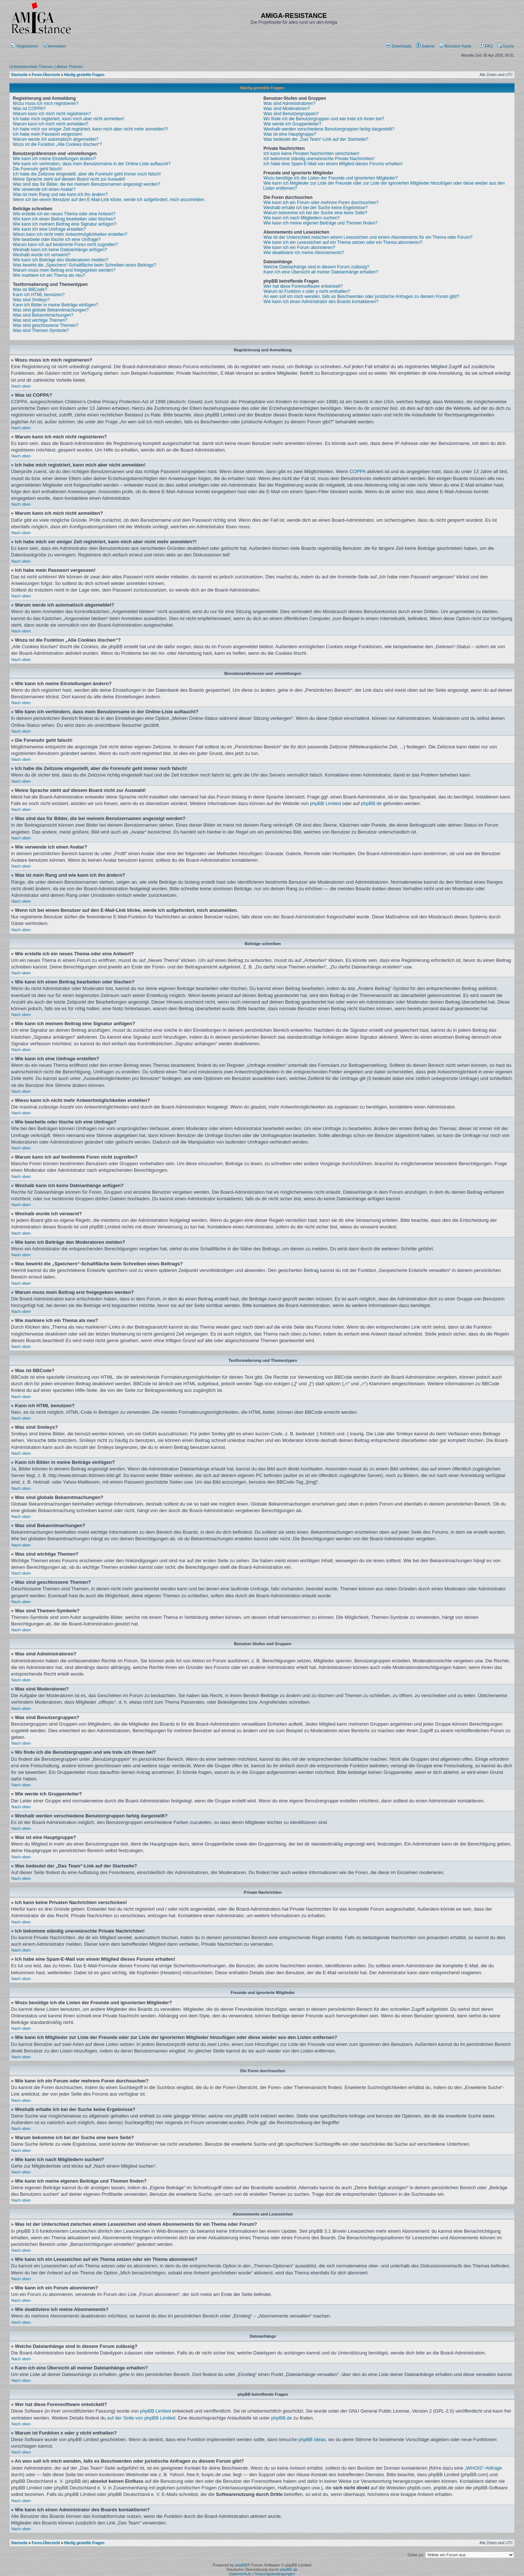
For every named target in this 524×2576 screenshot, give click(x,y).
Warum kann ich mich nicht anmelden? (50, 123)
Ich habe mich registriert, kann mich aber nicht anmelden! (68, 118)
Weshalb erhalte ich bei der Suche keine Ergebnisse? (316, 207)
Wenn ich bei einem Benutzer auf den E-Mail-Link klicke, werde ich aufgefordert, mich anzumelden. (109, 199)
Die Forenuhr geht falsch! (37, 168)
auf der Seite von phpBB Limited (141, 2418)
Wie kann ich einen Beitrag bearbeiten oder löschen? (64, 219)
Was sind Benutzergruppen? (291, 113)
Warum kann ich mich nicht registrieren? (52, 113)
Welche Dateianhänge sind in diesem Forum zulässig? (316, 266)
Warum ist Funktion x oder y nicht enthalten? (307, 291)
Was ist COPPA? (29, 108)
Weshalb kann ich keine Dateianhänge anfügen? (60, 249)
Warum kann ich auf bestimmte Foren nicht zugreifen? (65, 244)
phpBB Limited (325, 803)
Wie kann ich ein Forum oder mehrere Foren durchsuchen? (321, 202)
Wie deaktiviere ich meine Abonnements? (304, 252)
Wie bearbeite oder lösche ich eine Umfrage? (57, 239)
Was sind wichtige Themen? (40, 320)
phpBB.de (371, 803)
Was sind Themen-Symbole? (41, 330)
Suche (505, 46)
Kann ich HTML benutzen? (39, 294)
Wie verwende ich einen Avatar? (44, 189)
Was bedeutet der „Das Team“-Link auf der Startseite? (316, 139)
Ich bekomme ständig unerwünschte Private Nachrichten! (319, 158)
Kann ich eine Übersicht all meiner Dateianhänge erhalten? (321, 272)
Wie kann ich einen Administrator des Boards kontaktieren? (321, 301)
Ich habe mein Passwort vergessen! (47, 134)
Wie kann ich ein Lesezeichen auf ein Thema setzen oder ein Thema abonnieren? (343, 242)
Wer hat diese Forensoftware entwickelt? (303, 286)
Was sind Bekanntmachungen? (43, 315)
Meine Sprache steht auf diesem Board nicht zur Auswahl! (69, 179)
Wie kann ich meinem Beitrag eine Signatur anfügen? (65, 224)
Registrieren (24, 46)
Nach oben (21, 386)
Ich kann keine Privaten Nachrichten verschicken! (311, 153)
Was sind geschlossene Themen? (45, 325)
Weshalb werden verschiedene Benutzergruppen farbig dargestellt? (329, 129)
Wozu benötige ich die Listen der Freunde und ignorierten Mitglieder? (331, 178)
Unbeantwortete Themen (31, 66)
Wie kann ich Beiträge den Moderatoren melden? (60, 259)
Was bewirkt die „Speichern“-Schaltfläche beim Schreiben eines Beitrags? (84, 265)
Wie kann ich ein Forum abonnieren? (299, 247)
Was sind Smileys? (31, 299)
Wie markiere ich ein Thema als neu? (49, 275)
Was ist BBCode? (30, 289)
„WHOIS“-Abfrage (483, 2468)
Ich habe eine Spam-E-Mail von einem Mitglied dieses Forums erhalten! (333, 163)
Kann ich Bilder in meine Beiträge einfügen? (55, 304)
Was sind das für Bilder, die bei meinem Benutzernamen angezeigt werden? (86, 184)
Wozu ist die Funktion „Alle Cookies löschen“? (57, 144)
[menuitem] (399, 46)
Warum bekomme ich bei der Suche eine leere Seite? (315, 212)
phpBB (241, 2565)
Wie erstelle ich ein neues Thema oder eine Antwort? (64, 213)
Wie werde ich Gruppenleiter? (292, 123)
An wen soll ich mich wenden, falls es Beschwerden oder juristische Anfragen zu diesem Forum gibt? (361, 296)
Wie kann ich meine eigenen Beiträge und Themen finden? (321, 223)
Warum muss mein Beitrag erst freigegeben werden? (64, 270)
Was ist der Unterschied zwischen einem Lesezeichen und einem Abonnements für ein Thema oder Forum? (368, 237)
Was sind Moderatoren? (287, 108)
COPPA (358, 471)
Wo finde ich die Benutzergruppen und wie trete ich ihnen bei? (324, 118)
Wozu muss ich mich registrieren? (46, 103)
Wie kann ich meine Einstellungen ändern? (54, 158)
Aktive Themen (69, 66)
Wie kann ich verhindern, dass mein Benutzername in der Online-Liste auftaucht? (92, 163)
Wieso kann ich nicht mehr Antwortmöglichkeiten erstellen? (70, 234)
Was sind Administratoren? (290, 103)
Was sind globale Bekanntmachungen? (51, 310)
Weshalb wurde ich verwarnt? (41, 254)
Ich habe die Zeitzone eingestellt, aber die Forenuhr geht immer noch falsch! (87, 174)
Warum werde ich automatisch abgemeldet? (55, 139)
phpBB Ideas (311, 2439)
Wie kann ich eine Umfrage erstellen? (49, 229)
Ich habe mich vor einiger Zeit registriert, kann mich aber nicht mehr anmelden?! (90, 129)
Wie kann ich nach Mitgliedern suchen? (302, 217)
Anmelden (55, 46)
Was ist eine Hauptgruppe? (290, 134)
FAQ (486, 46)
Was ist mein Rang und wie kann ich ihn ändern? (60, 194)
